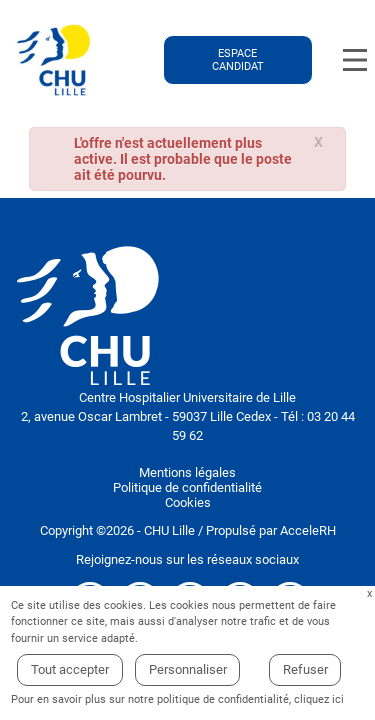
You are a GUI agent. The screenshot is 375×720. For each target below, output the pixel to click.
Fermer (369, 594)
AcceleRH (308, 530)
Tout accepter (70, 669)
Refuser (305, 669)
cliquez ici (319, 699)
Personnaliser (188, 669)
